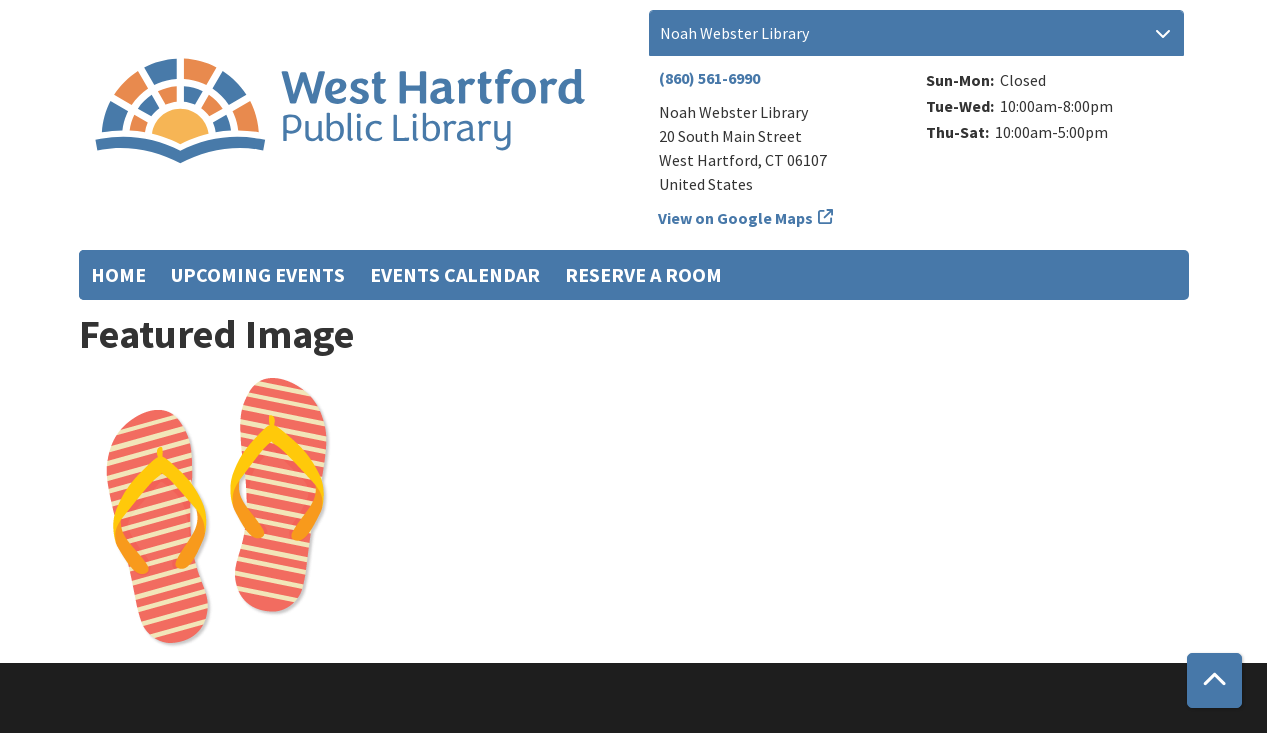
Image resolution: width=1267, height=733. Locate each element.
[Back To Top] (1214, 680)
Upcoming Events (258, 274)
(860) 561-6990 (709, 78)
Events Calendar (455, 274)
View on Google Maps (736, 218)
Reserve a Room (643, 274)
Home (118, 274)
